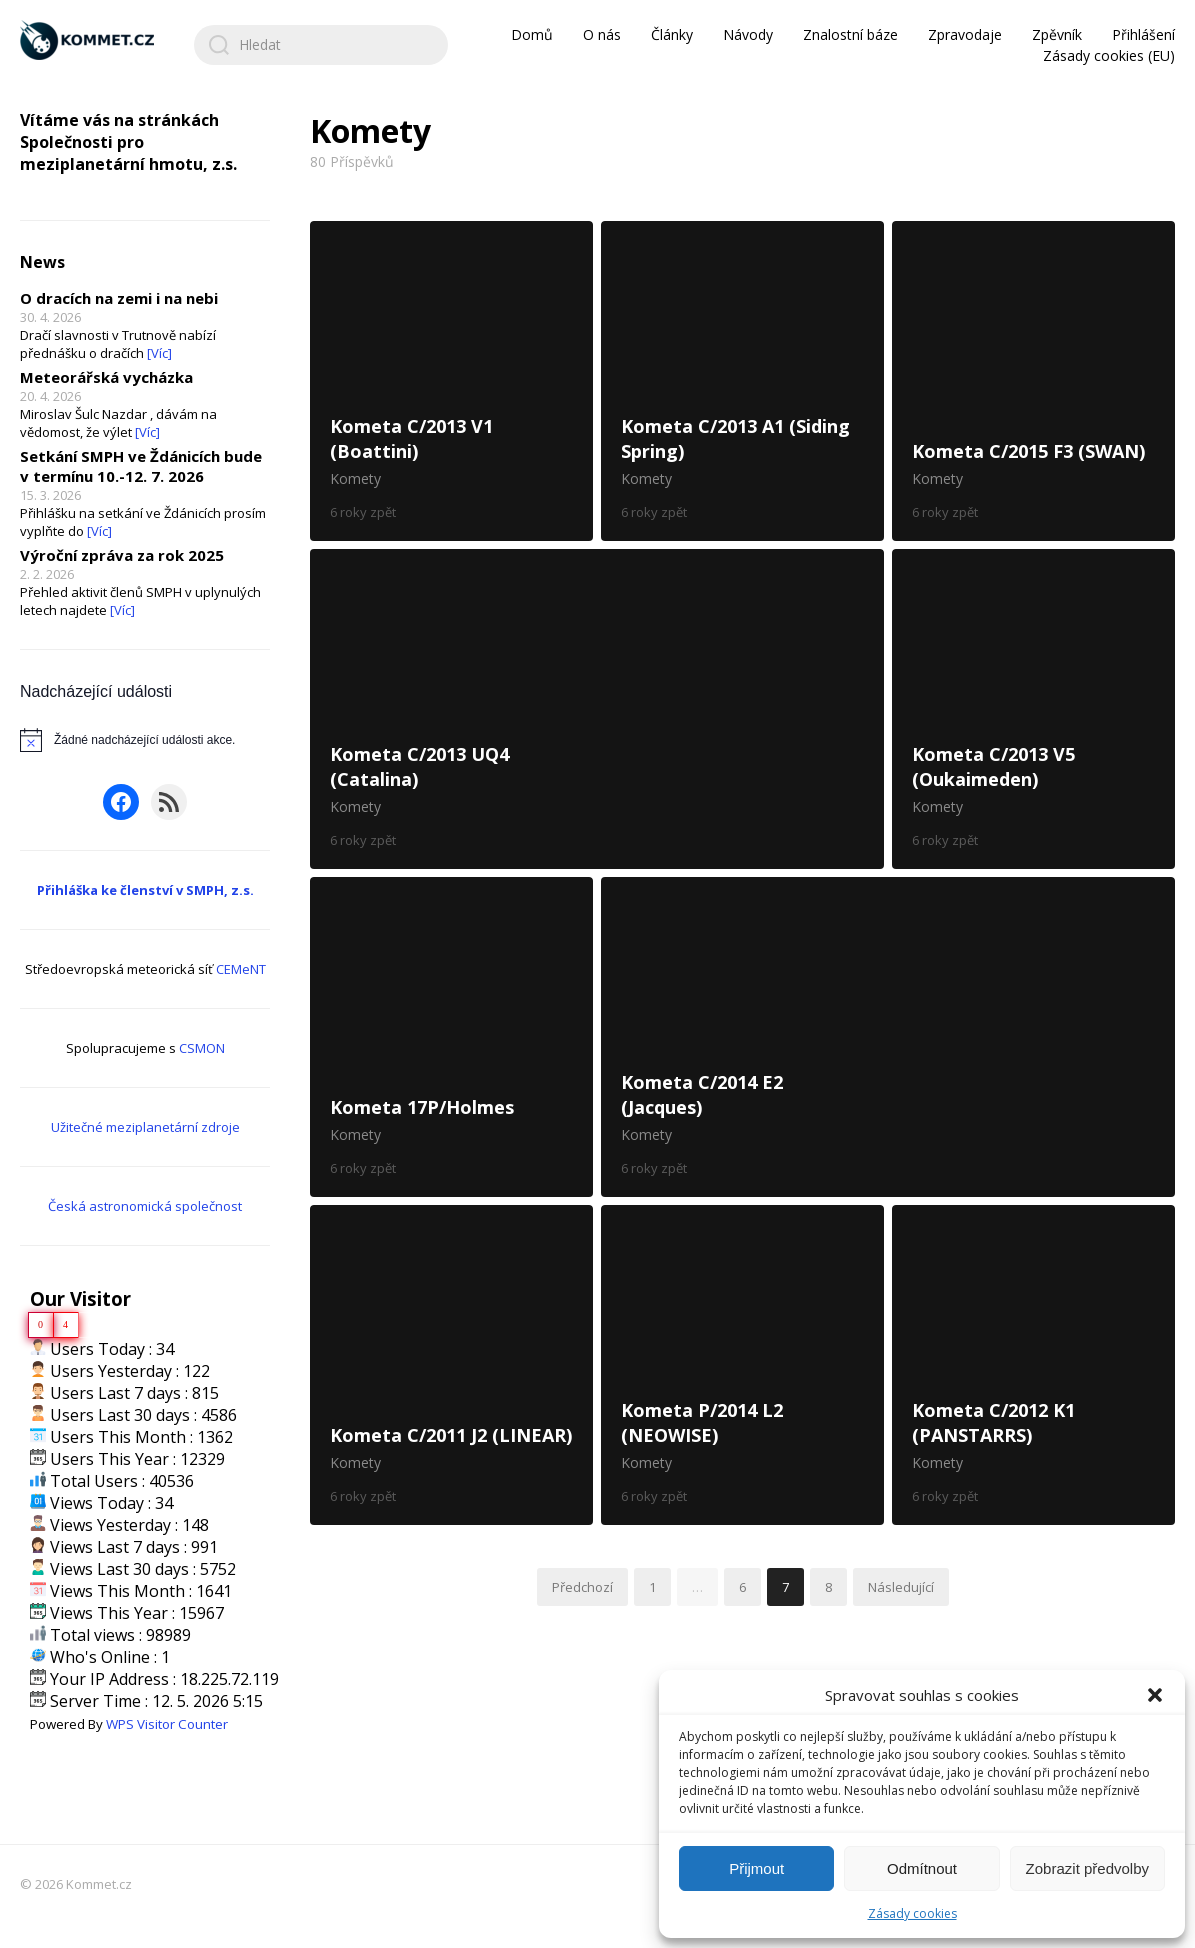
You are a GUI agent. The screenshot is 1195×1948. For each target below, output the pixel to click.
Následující (901, 1587)
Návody (748, 34)
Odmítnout (922, 1868)
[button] (1155, 1695)
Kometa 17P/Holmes (451, 1037)
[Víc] (159, 353)
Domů (532, 34)
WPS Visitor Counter (167, 1724)
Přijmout (756, 1868)
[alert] (145, 740)
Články (672, 34)
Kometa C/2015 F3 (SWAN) (1033, 381)
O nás (602, 34)
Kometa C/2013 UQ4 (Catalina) (597, 709)
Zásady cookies (912, 1913)
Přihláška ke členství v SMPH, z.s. (145, 890)
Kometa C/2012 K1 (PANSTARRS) (1033, 1365)
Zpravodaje (965, 34)
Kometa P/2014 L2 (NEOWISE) (742, 1365)
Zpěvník (1057, 34)
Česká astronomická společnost (145, 1206)
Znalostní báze (850, 34)
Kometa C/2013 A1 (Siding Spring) (742, 381)
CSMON (202, 1048)
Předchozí (582, 1587)
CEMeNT (241, 969)
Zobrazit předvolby (1087, 1868)
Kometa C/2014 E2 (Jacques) (888, 1037)
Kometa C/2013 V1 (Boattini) (451, 381)
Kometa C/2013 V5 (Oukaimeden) (1033, 709)
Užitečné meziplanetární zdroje (145, 1127)
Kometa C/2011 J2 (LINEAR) (451, 1365)
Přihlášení (1143, 34)
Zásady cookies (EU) (1109, 55)
